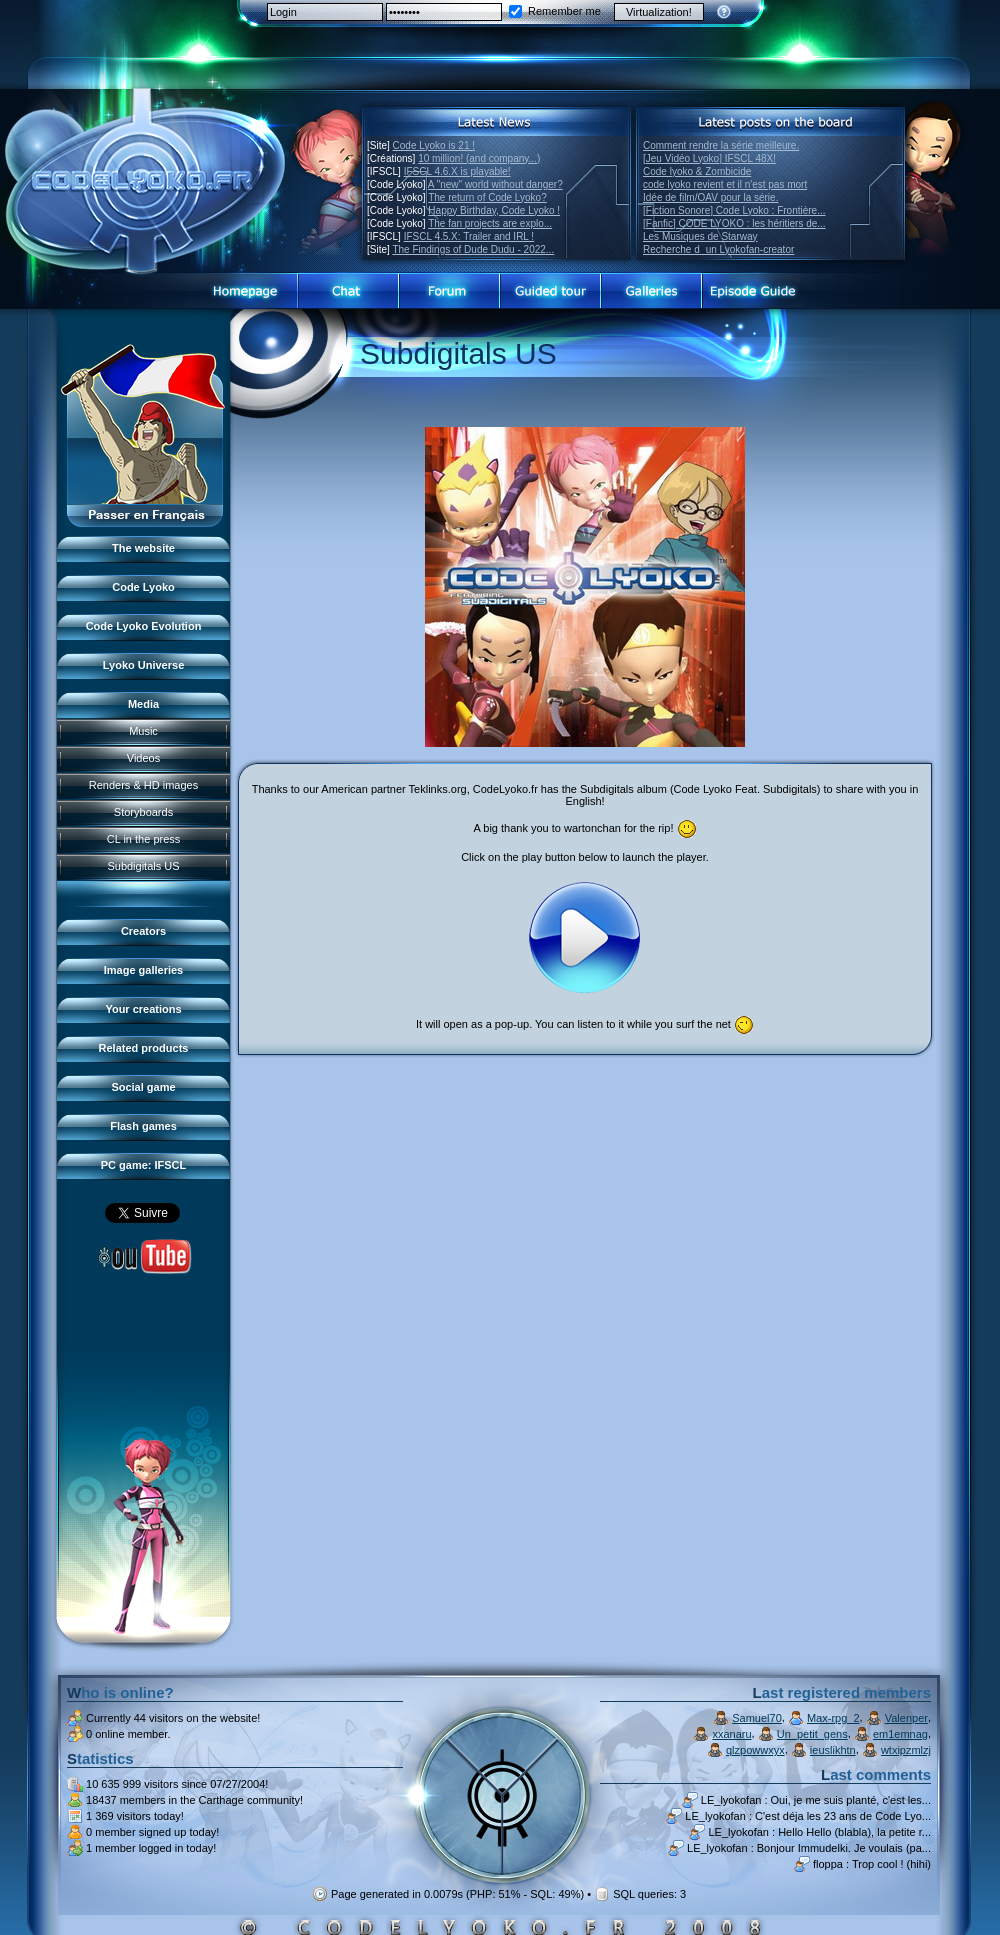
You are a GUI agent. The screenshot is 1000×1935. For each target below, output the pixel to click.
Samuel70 (757, 1718)
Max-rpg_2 (833, 1718)
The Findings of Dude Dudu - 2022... (473, 249)
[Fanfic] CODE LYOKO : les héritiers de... (734, 223)
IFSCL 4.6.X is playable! (457, 171)
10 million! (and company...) (479, 158)
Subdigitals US (143, 866)
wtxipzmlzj (906, 1750)
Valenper (906, 1718)
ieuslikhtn (833, 1750)
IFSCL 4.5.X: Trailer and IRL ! (469, 236)
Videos (143, 758)
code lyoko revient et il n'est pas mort (725, 184)
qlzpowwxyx (755, 1750)
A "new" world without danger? (495, 184)
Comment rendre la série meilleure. (721, 145)
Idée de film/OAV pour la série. (710, 197)
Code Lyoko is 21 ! (434, 145)
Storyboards (143, 812)
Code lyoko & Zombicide (697, 171)
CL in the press (144, 839)
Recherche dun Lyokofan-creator (718, 249)
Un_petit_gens (812, 1734)
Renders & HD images (143, 785)
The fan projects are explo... (490, 223)
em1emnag (900, 1734)
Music (143, 731)
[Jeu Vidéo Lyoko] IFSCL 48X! (709, 158)
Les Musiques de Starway (700, 236)
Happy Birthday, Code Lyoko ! (494, 210)
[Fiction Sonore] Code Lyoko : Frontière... (734, 210)
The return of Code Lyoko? (487, 197)
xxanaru (731, 1734)
